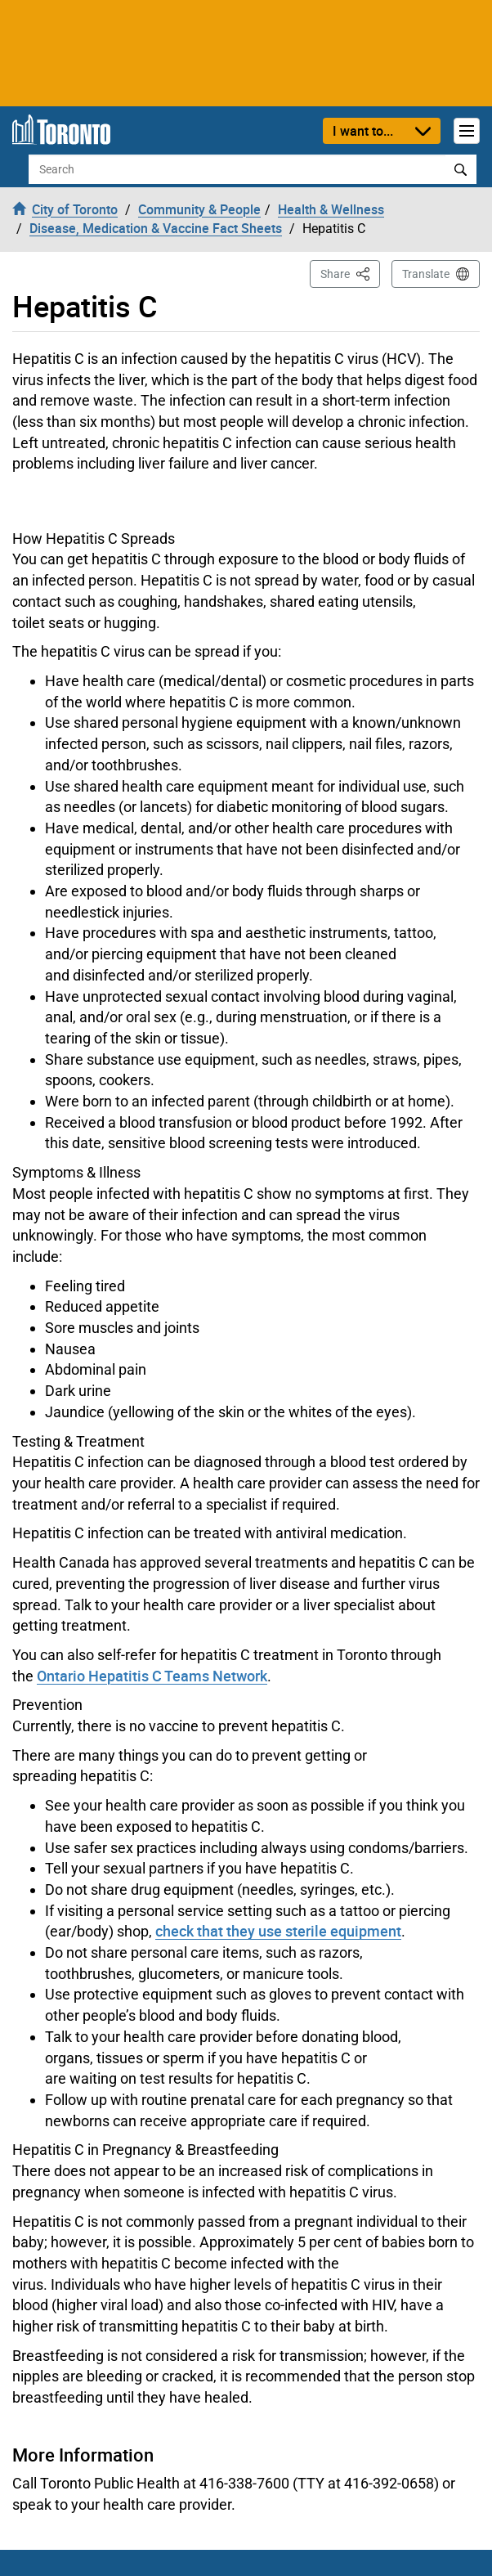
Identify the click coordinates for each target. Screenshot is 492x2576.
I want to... (363, 131)
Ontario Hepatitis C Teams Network (152, 1675)
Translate (426, 273)
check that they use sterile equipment (278, 1931)
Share (350, 272)
